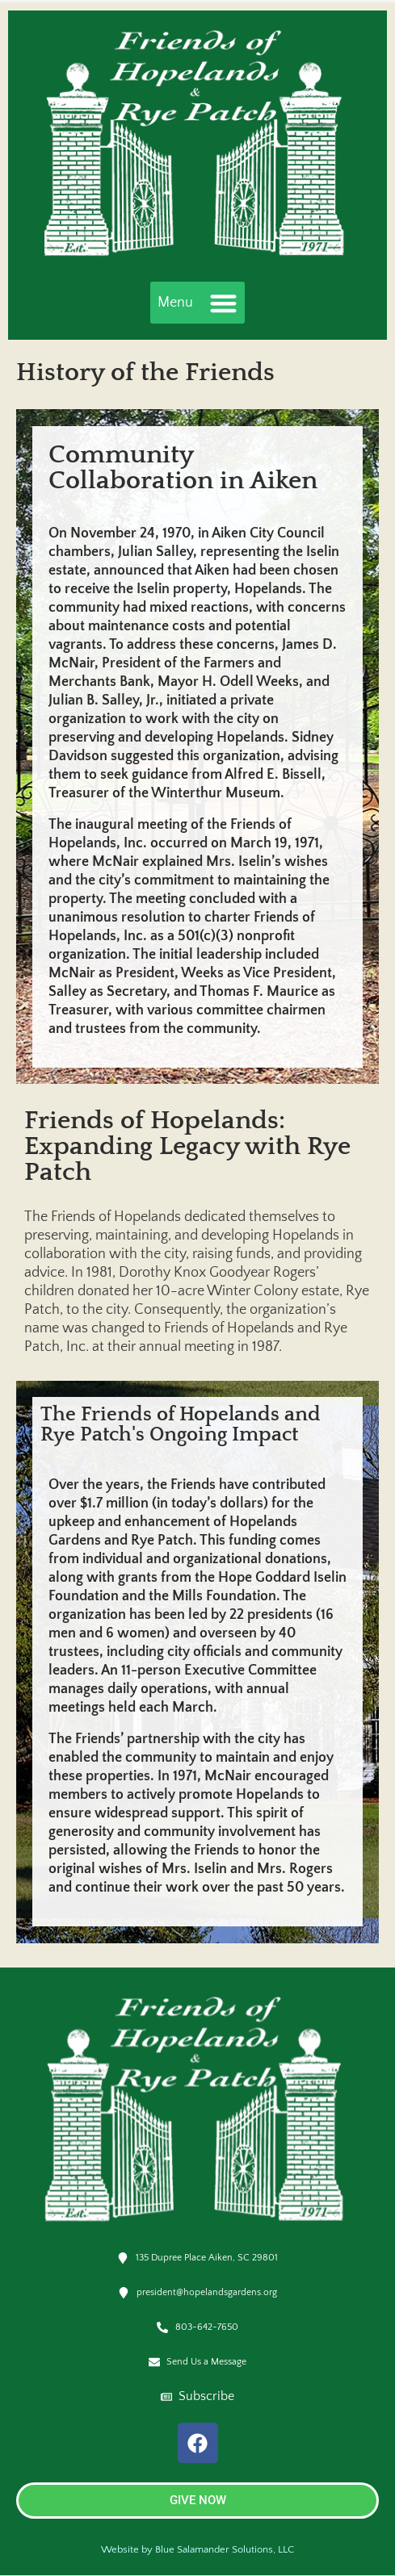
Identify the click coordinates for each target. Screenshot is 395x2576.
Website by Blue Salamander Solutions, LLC (197, 2549)
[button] (197, 303)
